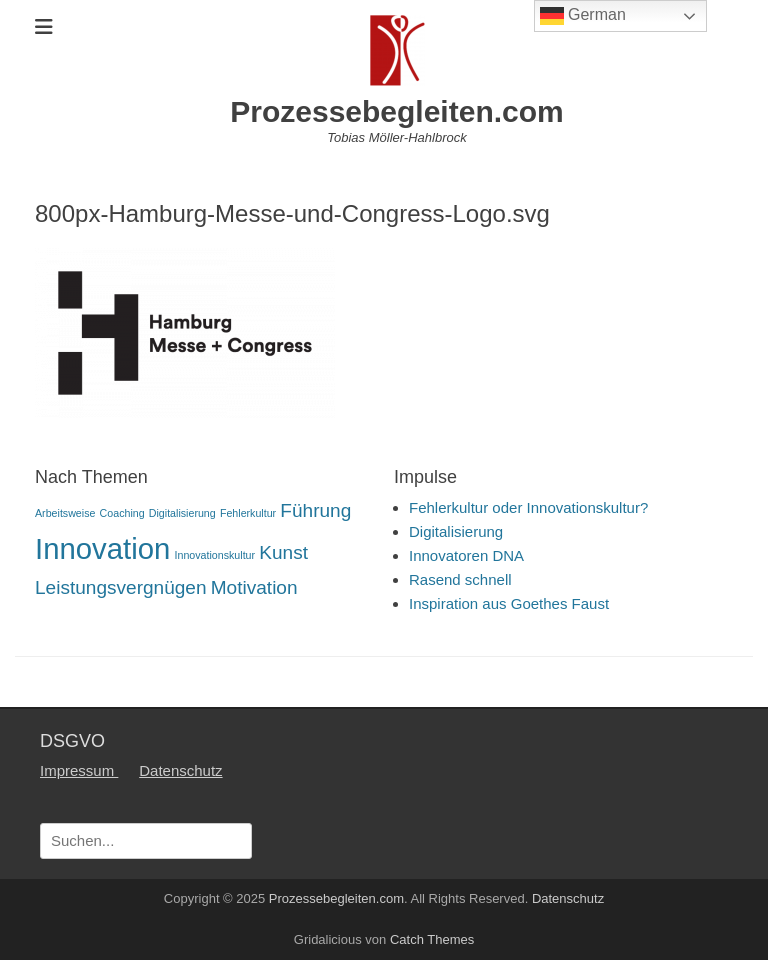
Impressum (79, 770)
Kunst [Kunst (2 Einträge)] (283, 552)
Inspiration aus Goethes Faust (509, 603)
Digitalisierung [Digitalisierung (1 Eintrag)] (182, 513)
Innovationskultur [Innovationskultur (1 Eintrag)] (215, 555)
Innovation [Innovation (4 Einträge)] (102, 548)
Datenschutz (180, 770)
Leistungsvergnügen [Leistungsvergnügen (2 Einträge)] (121, 587)
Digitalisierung (456, 531)
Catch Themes (432, 939)
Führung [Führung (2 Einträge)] (315, 510)
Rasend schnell (460, 579)
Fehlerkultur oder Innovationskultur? (528, 507)
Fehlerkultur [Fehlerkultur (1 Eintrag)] (248, 513)
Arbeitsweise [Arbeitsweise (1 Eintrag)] (65, 513)
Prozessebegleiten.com (396, 111)
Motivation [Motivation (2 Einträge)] (254, 587)
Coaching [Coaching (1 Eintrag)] (122, 513)
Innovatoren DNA (466, 555)
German (583, 16)
